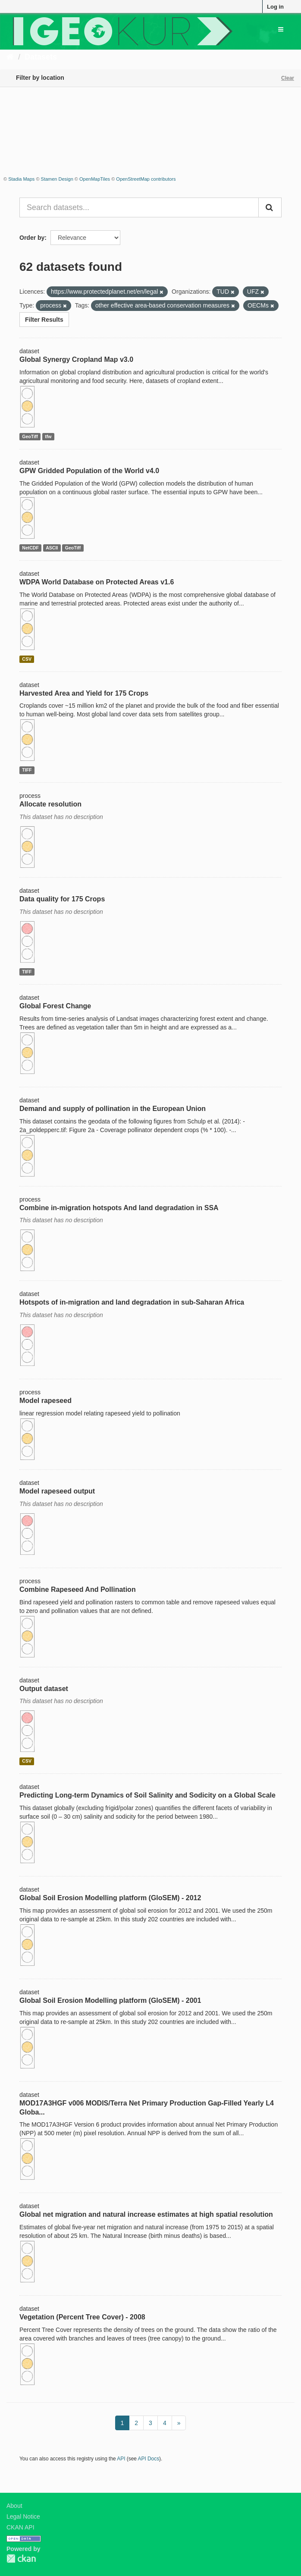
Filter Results (44, 319)
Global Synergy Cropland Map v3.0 (76, 359)
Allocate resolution (50, 804)
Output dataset (43, 1688)
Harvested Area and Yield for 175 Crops (83, 693)
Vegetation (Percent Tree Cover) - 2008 (82, 2317)
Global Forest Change (55, 1006)
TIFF (26, 769)
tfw (48, 436)
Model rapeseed (45, 1400)
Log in (275, 6)
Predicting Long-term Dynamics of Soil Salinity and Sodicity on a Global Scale (147, 1795)
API (121, 2459)
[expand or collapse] (280, 29)
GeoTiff (30, 436)
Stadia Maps (21, 179)
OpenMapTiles (94, 179)
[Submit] (270, 207)
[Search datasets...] (139, 207)
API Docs (149, 2459)
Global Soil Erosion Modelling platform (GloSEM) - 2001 (110, 2000)
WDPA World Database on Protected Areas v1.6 (96, 582)
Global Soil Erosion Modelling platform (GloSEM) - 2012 (110, 1897)
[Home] (10, 57)
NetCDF (30, 547)
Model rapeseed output (57, 1491)
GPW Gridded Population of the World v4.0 (89, 470)
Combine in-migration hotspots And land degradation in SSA (119, 1207)
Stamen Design (57, 179)
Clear (287, 78)
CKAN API (20, 2527)
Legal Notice (23, 2516)
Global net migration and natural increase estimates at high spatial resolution (146, 2214)
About (14, 2505)
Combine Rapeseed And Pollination (77, 1589)
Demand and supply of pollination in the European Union (112, 1108)
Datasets (41, 57)
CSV (26, 659)
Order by (31, 237)
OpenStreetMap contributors (146, 179)
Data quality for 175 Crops (62, 899)
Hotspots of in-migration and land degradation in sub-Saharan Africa (131, 1302)
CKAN (21, 2558)
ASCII (52, 547)
